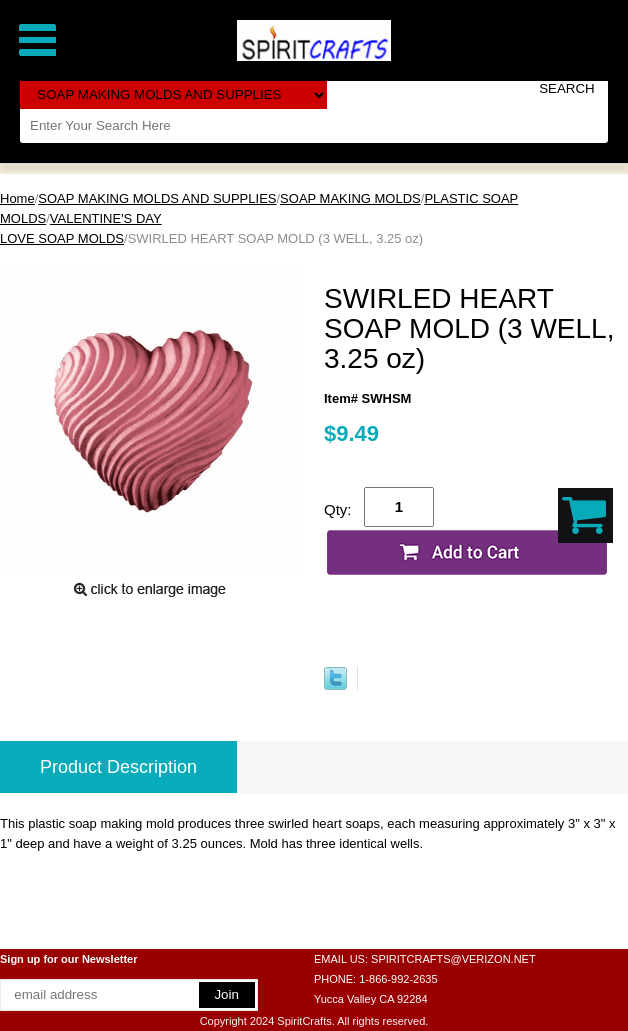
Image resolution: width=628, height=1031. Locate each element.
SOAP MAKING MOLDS (350, 198)
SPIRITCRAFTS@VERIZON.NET (453, 959)
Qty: (338, 509)
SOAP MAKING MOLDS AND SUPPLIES (157, 198)
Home (17, 198)
